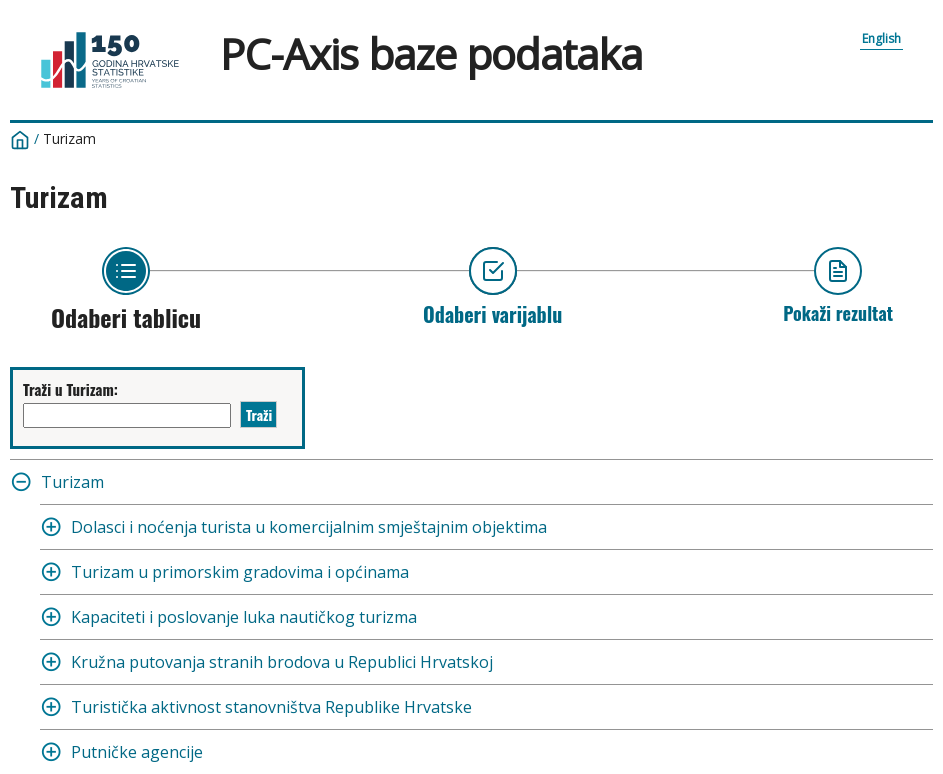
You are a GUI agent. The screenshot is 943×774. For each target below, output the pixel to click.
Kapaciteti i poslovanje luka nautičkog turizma (244, 617)
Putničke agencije (137, 752)
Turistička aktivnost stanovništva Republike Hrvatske (271, 707)
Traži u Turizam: (70, 389)
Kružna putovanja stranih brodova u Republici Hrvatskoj (282, 662)
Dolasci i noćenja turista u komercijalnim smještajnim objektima (309, 527)
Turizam (69, 138)
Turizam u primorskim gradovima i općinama (240, 572)
